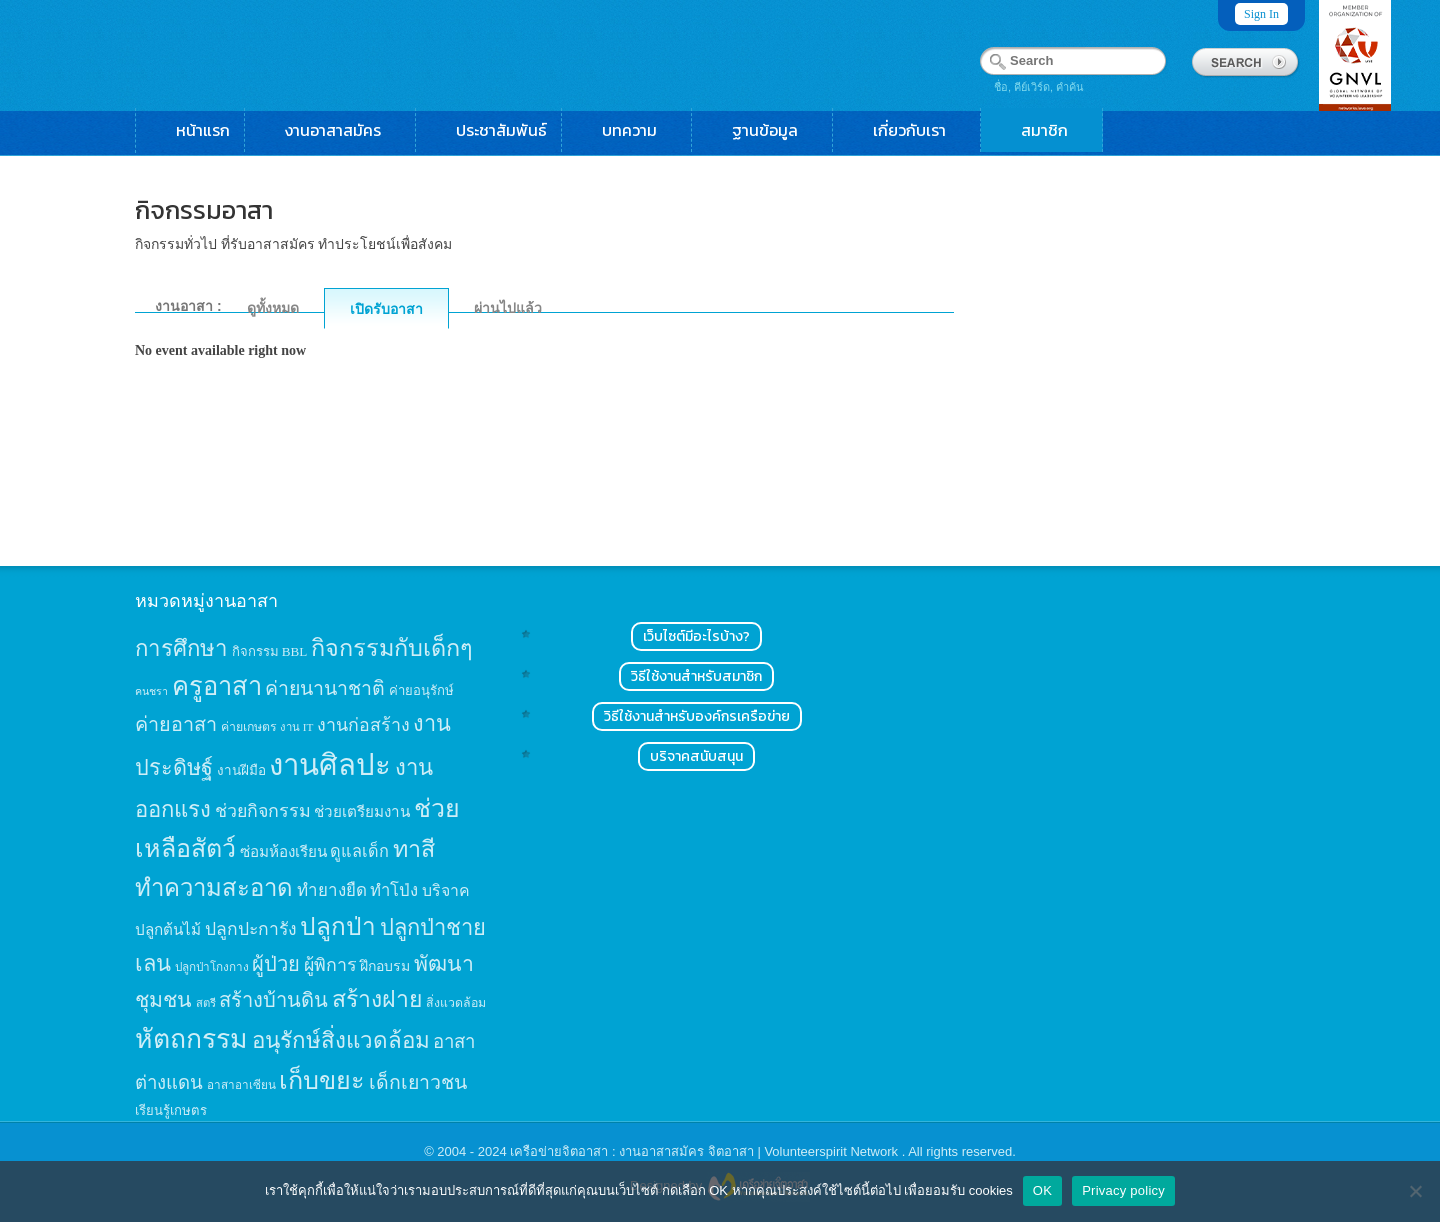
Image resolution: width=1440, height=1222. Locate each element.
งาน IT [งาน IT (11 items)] (296, 727)
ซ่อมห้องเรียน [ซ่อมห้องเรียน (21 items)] (283, 851)
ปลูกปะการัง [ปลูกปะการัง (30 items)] (251, 929)
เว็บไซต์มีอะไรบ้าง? (696, 636)
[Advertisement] (1153, 356)
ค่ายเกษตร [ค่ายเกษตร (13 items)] (249, 727)
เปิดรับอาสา (386, 309)
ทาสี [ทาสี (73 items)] (414, 849)
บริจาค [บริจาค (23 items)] (446, 890)
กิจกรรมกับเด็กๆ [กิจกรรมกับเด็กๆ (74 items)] (392, 648)
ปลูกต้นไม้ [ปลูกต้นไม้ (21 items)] (168, 929)
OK (1042, 1190)
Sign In (1261, 14)
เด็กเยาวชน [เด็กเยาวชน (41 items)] (418, 1082)
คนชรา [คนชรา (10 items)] (151, 691)
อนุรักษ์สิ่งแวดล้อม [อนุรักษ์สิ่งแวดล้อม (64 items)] (341, 1040)
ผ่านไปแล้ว (508, 308)
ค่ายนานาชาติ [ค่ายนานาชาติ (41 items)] (325, 688)
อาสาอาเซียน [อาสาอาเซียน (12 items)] (241, 1085)
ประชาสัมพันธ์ (501, 130)
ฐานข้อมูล (775, 130)
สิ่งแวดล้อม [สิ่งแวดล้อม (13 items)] (456, 1003)
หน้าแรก (203, 130)
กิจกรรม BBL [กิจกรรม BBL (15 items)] (270, 651)
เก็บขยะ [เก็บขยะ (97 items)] (322, 1080)
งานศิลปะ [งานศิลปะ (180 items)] (330, 765)
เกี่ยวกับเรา (919, 130)
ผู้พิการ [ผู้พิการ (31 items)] (330, 965)
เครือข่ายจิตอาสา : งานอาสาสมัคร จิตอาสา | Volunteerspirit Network (705, 1151)
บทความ (639, 130)
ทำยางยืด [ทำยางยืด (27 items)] (332, 890)
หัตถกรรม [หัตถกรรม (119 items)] (191, 1039)
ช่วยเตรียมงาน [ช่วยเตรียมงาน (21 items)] (362, 811)
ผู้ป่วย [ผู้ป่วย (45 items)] (276, 964)
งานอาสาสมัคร (343, 130)
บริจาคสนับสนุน (696, 756)
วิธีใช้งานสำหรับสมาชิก (696, 676)
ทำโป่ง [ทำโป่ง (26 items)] (394, 890)
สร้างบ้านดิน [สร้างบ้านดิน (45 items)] (273, 1000)
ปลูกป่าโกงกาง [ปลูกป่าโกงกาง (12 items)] (212, 967)
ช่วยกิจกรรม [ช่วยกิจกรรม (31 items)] (263, 811)
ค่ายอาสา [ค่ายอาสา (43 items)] (176, 724)
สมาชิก (1054, 130)
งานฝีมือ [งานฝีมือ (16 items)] (241, 770)
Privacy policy (1123, 1190)
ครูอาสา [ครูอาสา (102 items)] (217, 686)
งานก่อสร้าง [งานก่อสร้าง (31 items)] (363, 725)
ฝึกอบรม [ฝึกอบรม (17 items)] (385, 966)
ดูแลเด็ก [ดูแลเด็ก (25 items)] (359, 851)
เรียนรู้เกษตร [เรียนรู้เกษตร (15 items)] (171, 1110)
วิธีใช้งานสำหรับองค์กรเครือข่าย (697, 716)
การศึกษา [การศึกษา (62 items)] (181, 648)
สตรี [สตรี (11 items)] (206, 1003)
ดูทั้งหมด (273, 308)
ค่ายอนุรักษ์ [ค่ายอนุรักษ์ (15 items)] (421, 690)
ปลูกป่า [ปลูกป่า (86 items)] (338, 926)
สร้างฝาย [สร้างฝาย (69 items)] (377, 999)
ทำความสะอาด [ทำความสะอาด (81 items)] (214, 888)
